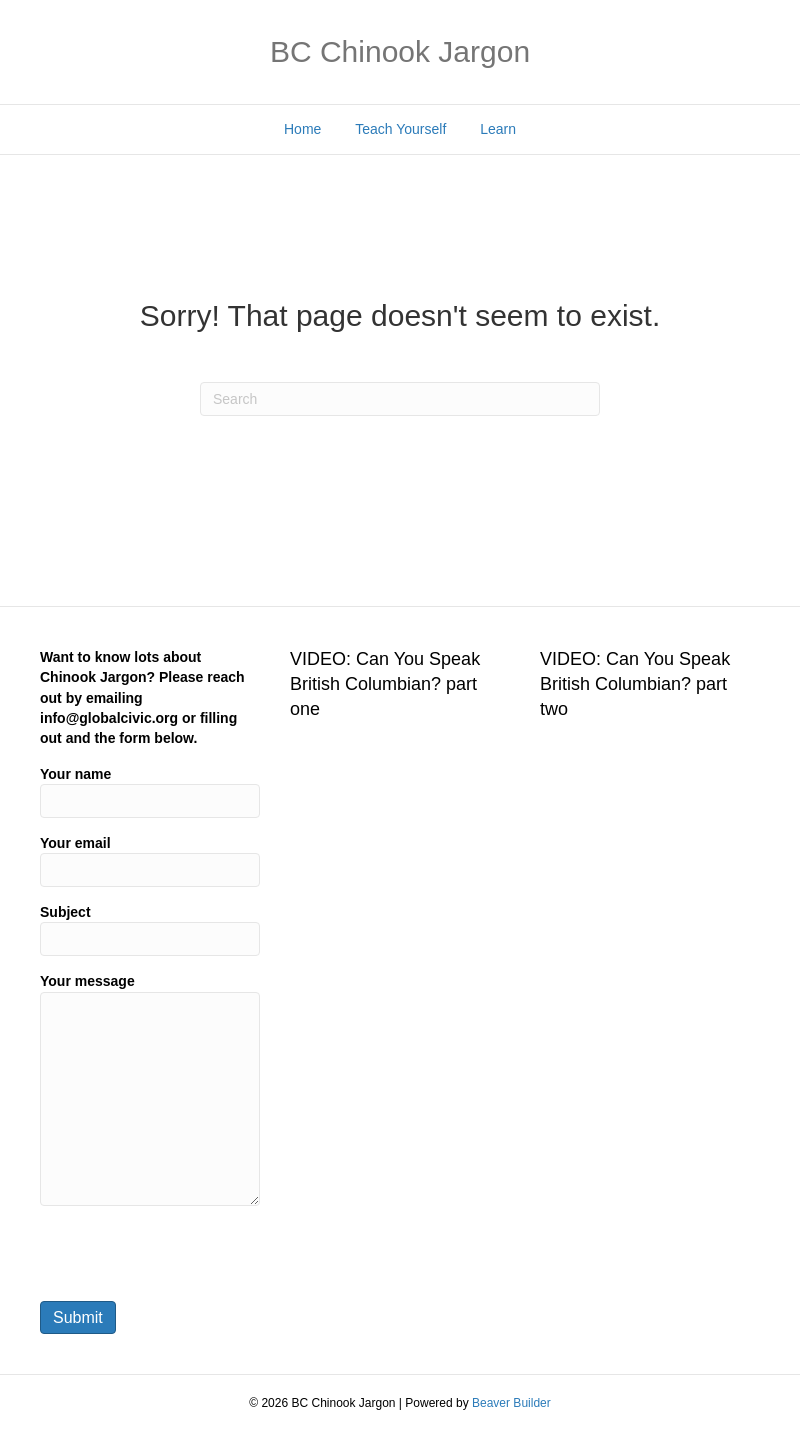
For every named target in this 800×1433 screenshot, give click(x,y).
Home (302, 129)
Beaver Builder (511, 1403)
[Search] (400, 399)
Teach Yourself (400, 129)
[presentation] (192, 1260)
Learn (498, 129)
